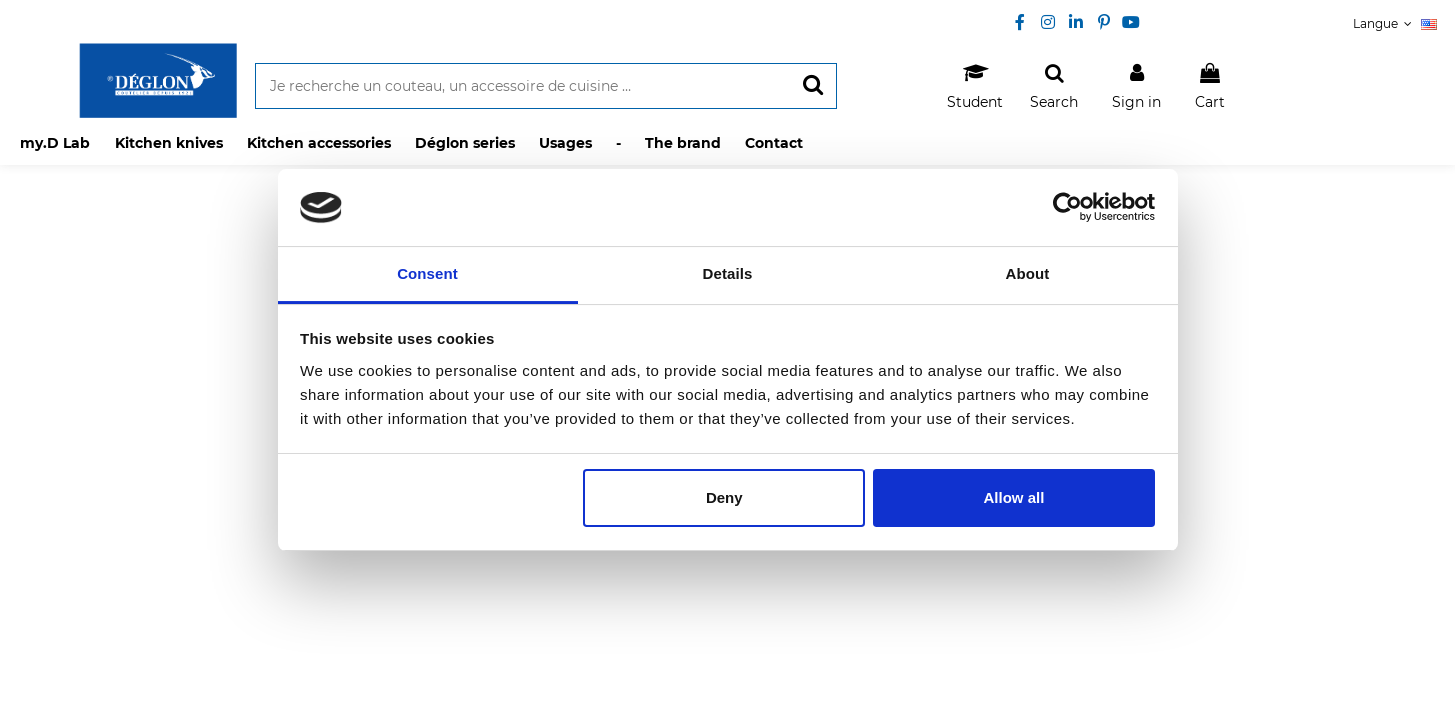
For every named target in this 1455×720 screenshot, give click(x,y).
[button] (168, 143)
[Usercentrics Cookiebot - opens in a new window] (1067, 207)
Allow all (1014, 497)
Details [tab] (728, 273)
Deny (724, 497)
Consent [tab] (427, 273)
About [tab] (1028, 273)
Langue (1395, 23)
